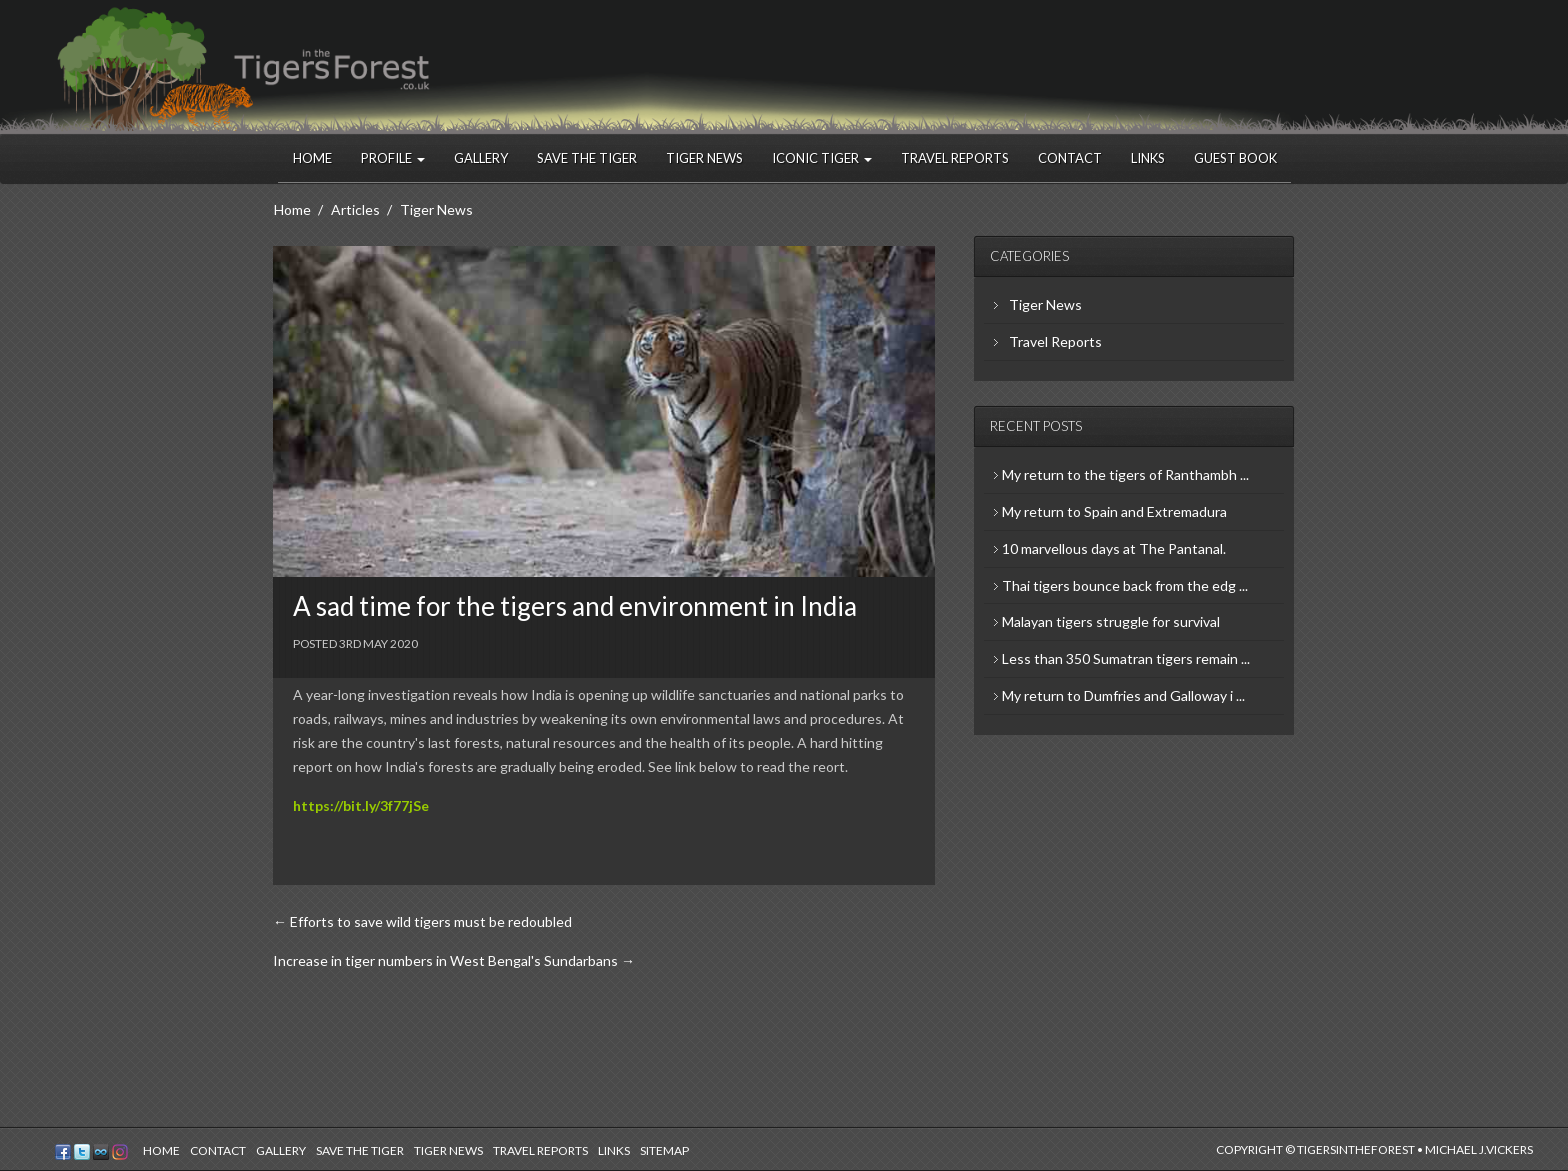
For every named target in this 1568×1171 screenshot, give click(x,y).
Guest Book (1235, 158)
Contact (1070, 158)
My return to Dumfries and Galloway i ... (1123, 695)
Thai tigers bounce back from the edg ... (1125, 585)
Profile (393, 158)
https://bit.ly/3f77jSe (361, 805)
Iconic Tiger (822, 158)
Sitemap (664, 1150)
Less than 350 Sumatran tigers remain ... (1126, 658)
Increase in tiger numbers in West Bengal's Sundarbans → (454, 960)
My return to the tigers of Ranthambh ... (1125, 474)
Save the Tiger (587, 158)
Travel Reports (955, 158)
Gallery (481, 158)
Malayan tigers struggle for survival (1111, 621)
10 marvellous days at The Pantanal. (1114, 548)
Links (1148, 158)
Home (312, 158)
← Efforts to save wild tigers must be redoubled (422, 921)
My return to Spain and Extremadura (1114, 511)
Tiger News (704, 158)
